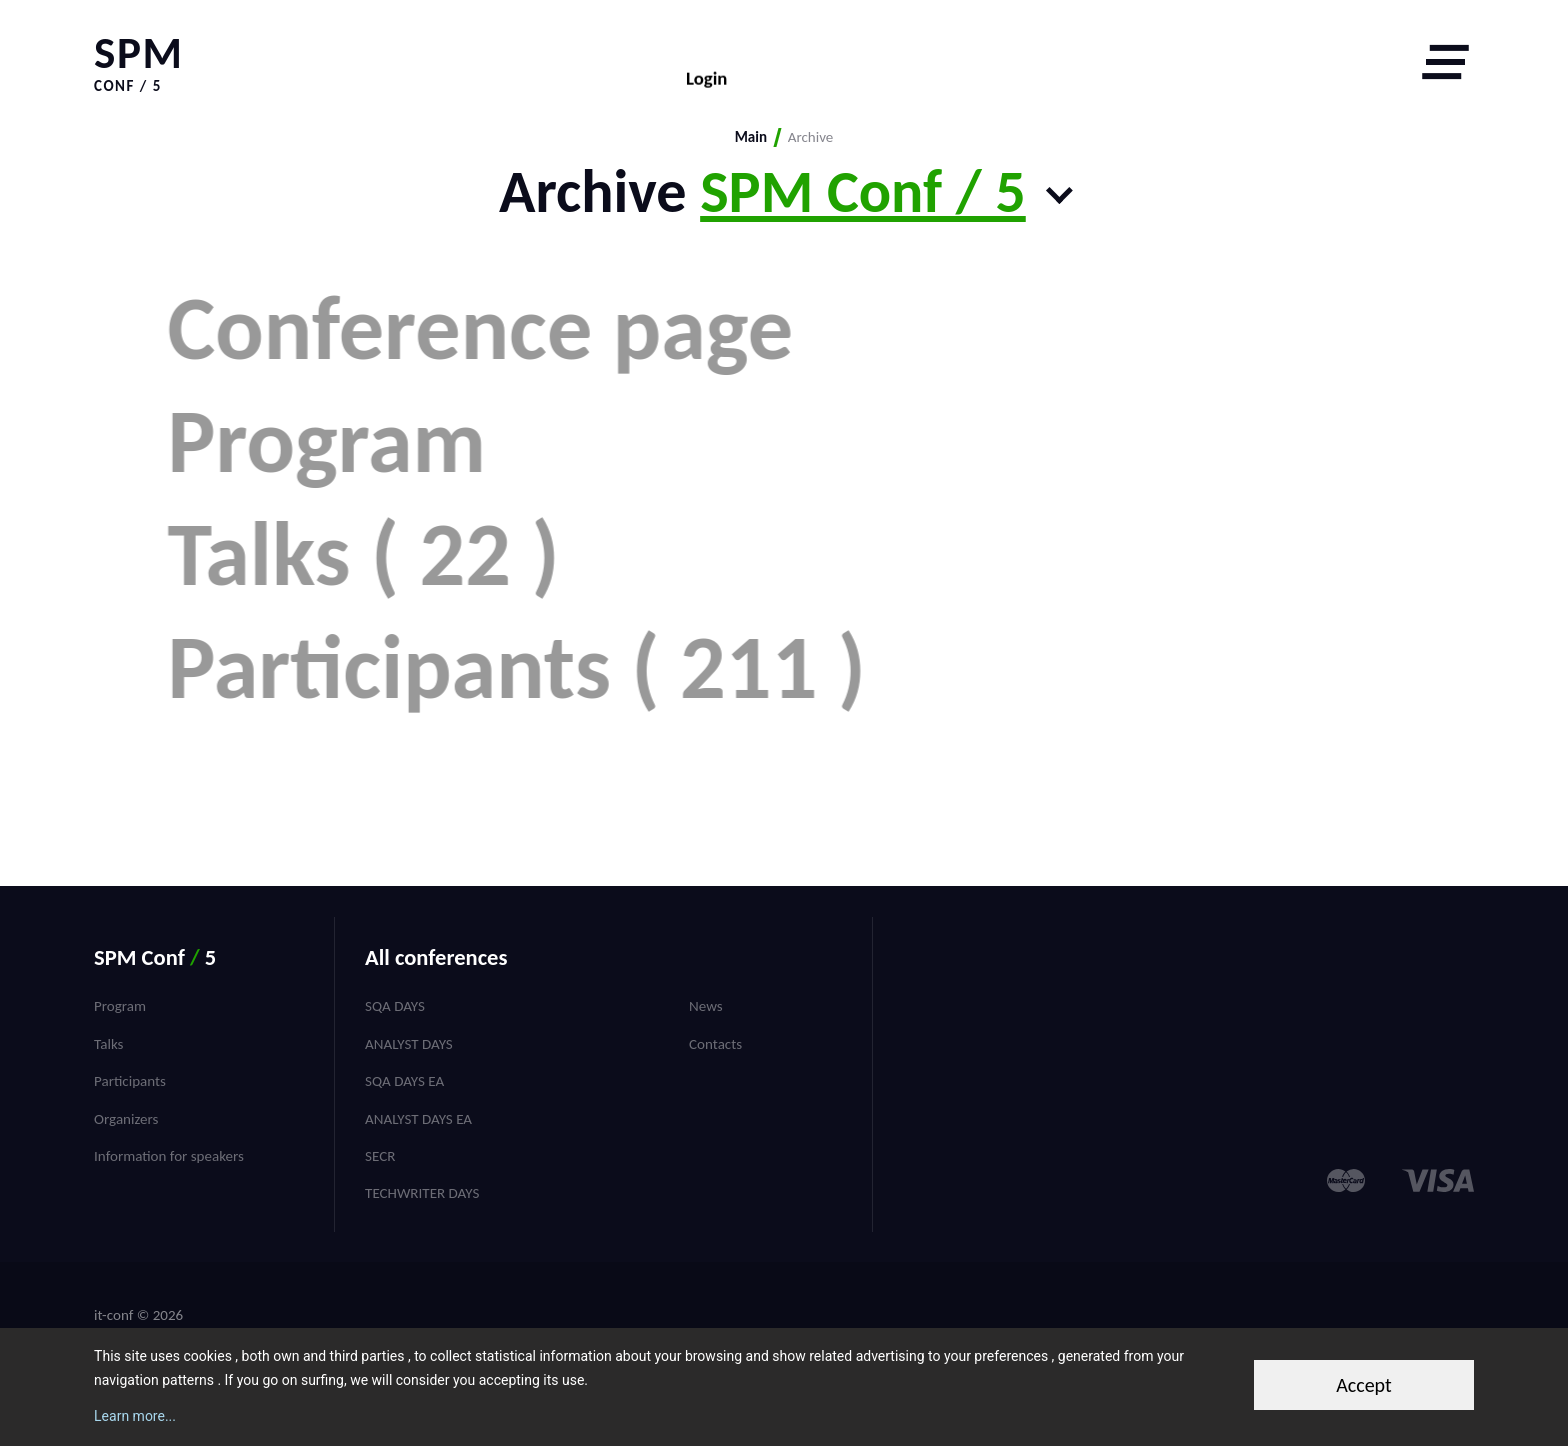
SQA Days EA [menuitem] (404, 1081)
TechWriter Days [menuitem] (422, 1193)
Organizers (126, 1119)
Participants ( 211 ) (551, 780)
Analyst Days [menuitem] (409, 1044)
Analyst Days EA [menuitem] (418, 1119)
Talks (108, 1044)
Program (361, 479)
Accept (1364, 1385)
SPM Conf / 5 (863, 192)
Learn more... (135, 1416)
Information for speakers (169, 1156)
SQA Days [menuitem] (395, 1006)
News (706, 1006)
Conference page (515, 328)
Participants (130, 1081)
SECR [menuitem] (380, 1156)
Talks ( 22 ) (398, 629)
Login (706, 62)
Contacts (715, 1044)
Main (751, 137)
